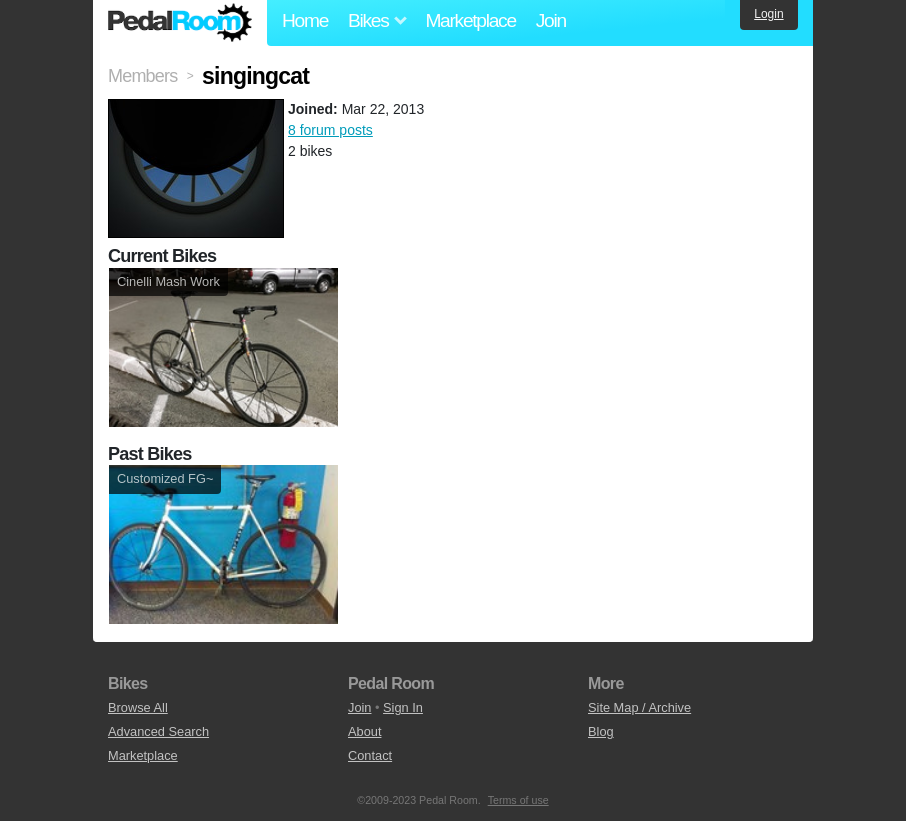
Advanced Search (158, 731)
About (364, 731)
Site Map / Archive (639, 707)
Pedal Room (180, 23)
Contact (370, 755)
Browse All (138, 707)
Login (768, 14)
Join (551, 20)
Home (305, 20)
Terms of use (518, 800)
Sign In (403, 707)
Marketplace (470, 20)
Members (142, 76)
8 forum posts (330, 130)
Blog (601, 731)
